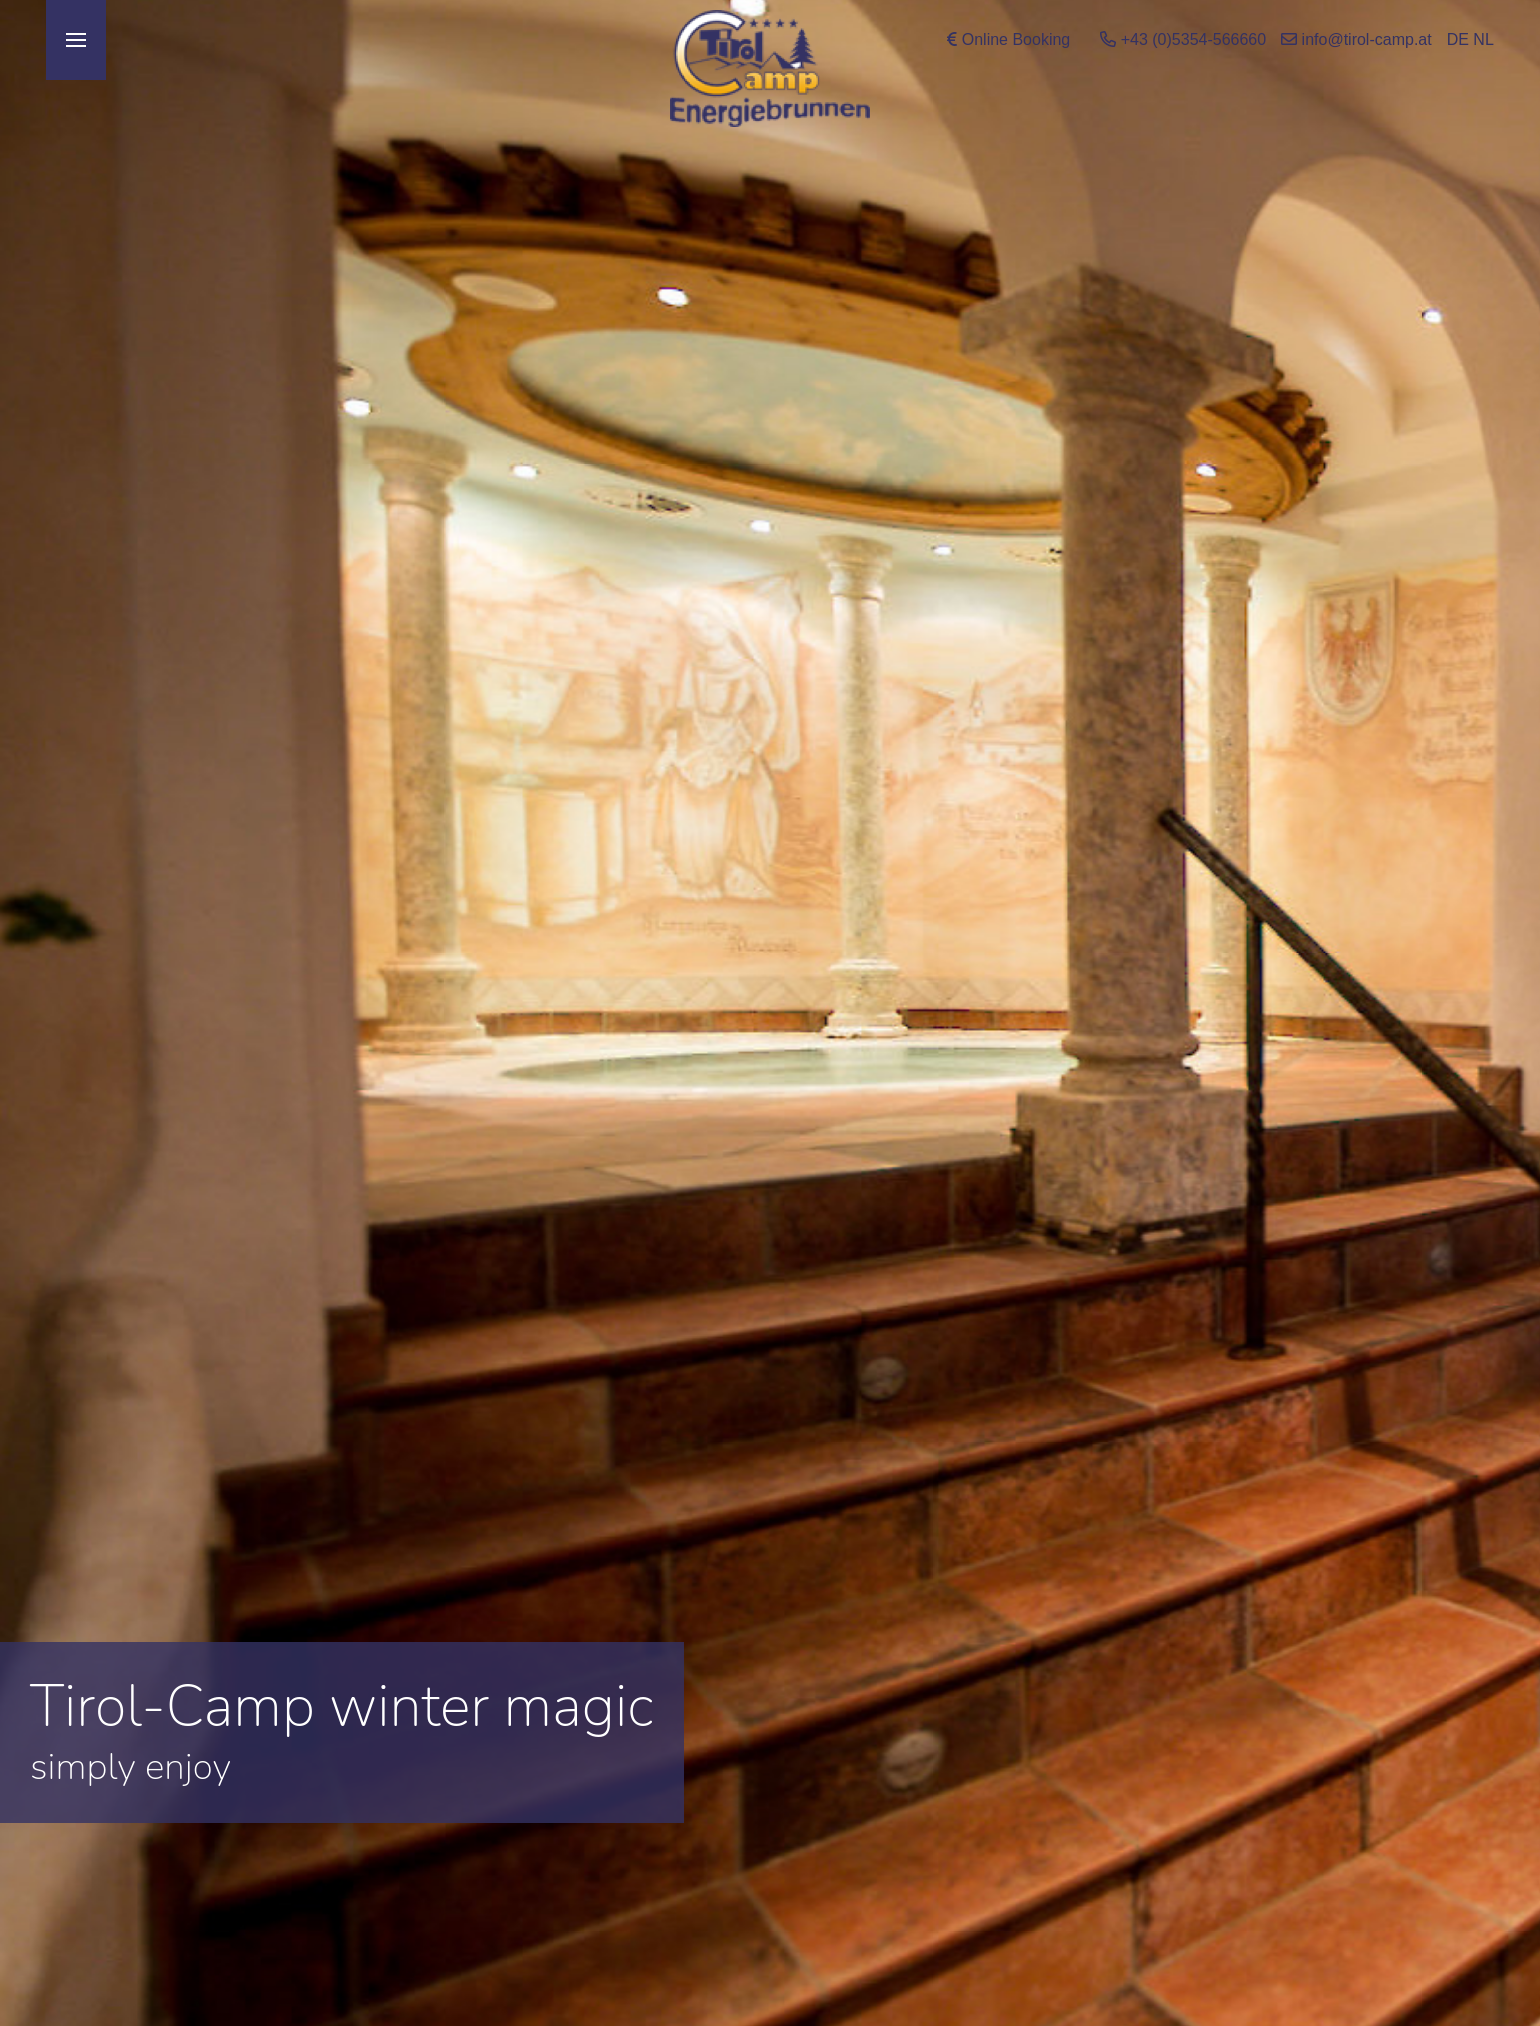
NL (1483, 39)
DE (1458, 39)
